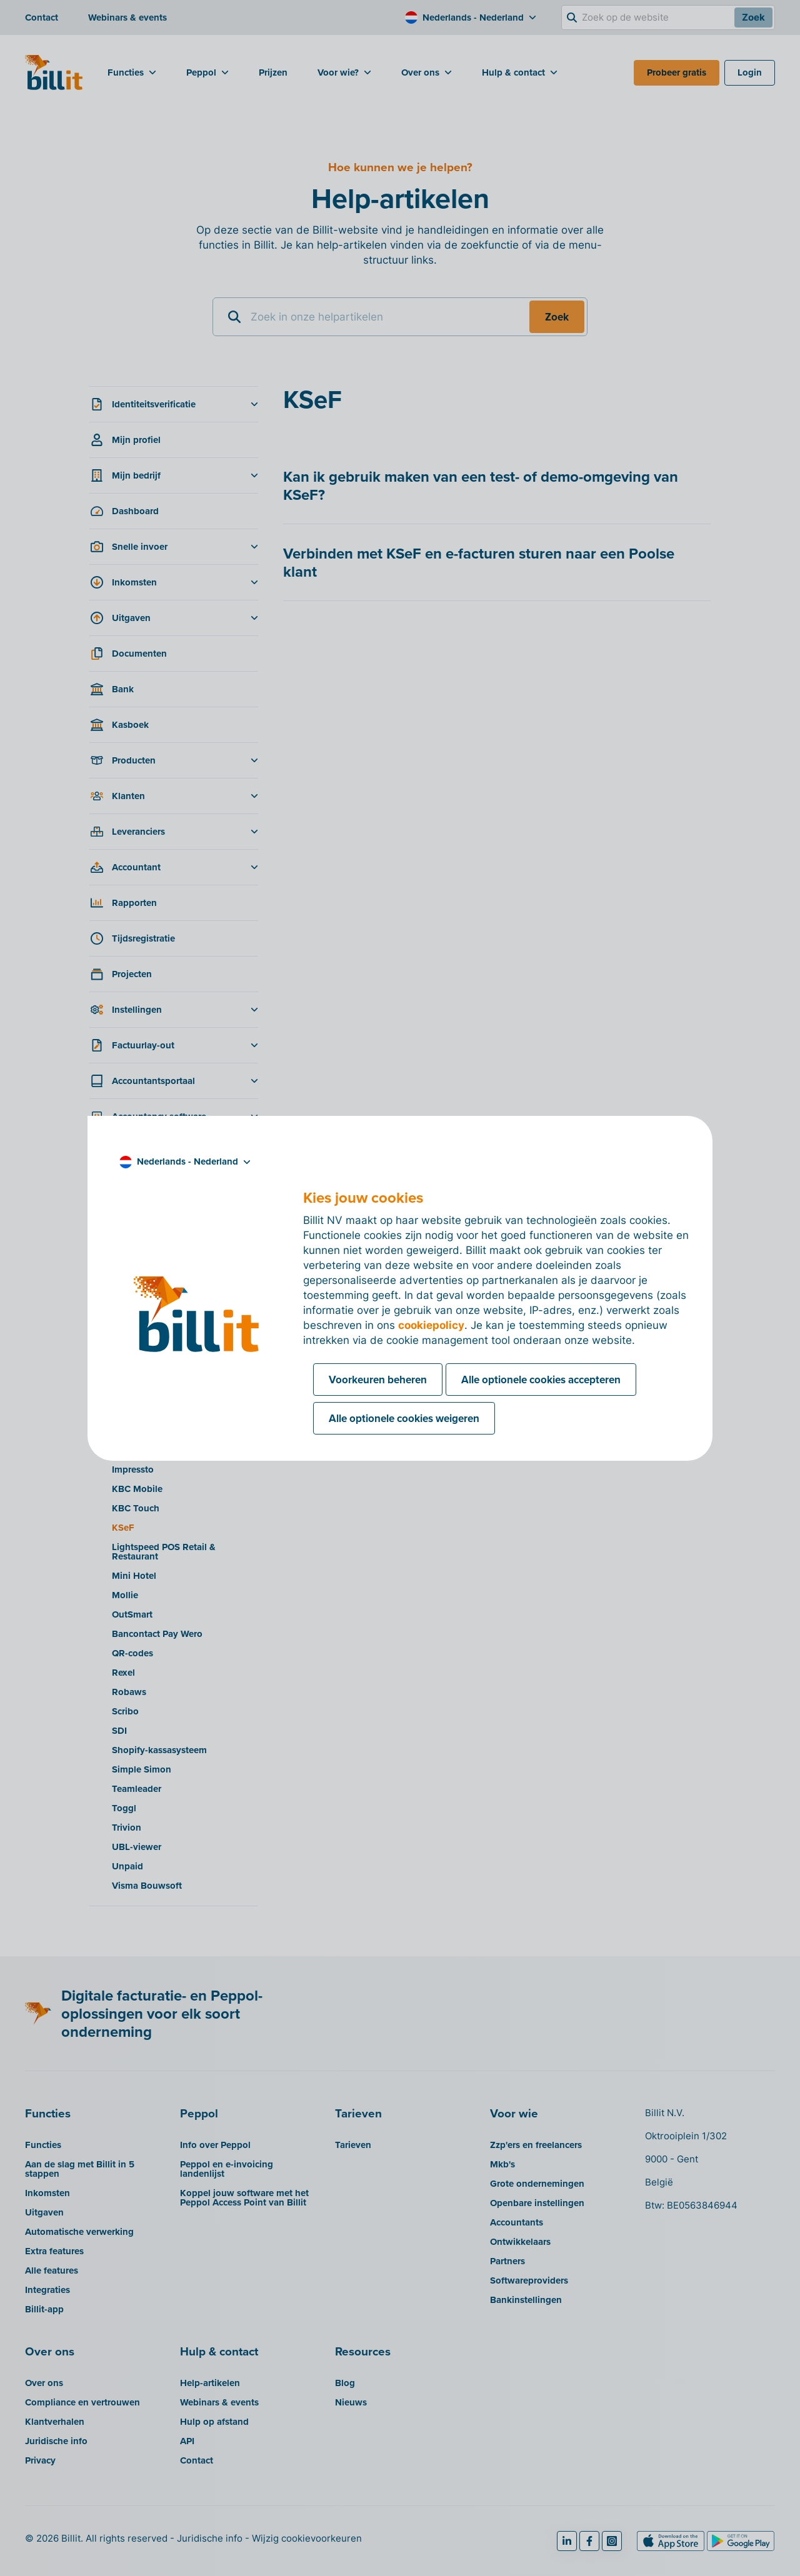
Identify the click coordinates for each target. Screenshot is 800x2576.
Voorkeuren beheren (378, 1379)
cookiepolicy (431, 1325)
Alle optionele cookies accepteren (541, 1379)
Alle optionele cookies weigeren (404, 1418)
